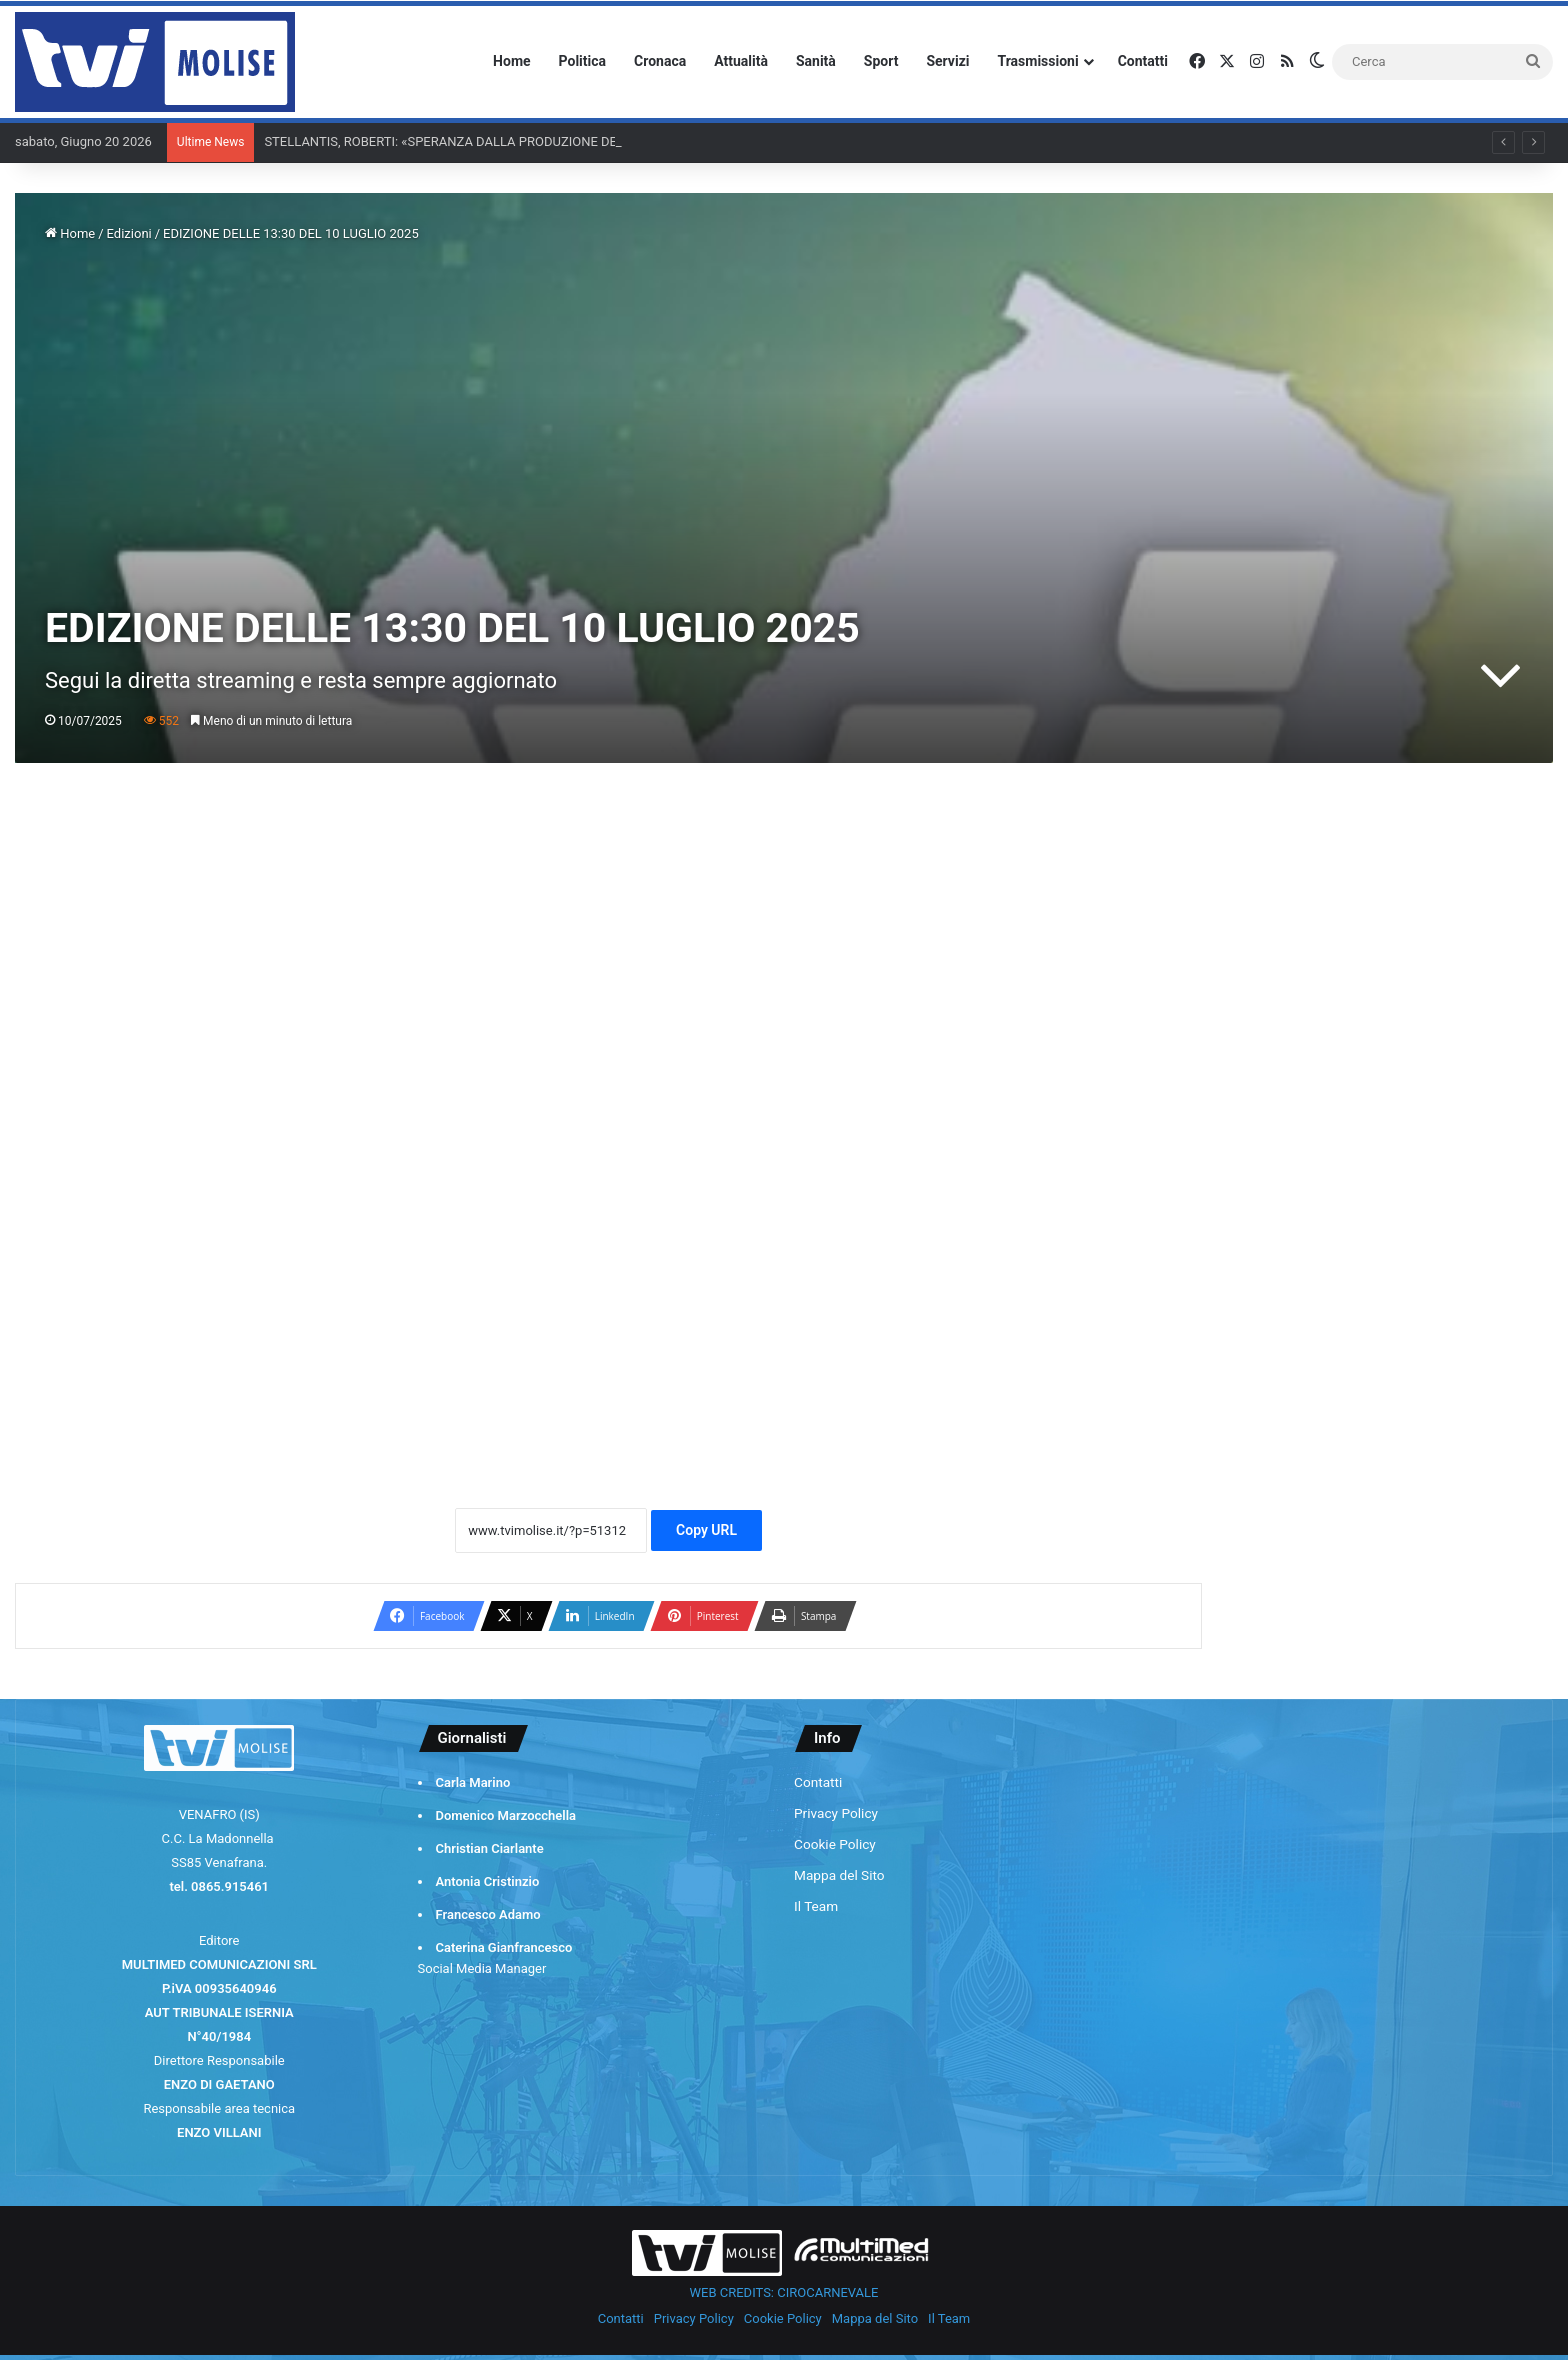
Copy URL (706, 1530)
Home (511, 61)
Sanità (816, 61)
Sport (881, 61)
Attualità (741, 61)
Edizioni (129, 233)
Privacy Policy (836, 1813)
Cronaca (660, 61)
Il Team (816, 1906)
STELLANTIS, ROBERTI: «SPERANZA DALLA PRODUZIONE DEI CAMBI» (466, 141)
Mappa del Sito (839, 1875)
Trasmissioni (1038, 61)
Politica (582, 61)
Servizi (947, 61)
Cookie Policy (835, 1844)
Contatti (1143, 61)
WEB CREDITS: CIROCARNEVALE (784, 2292)
